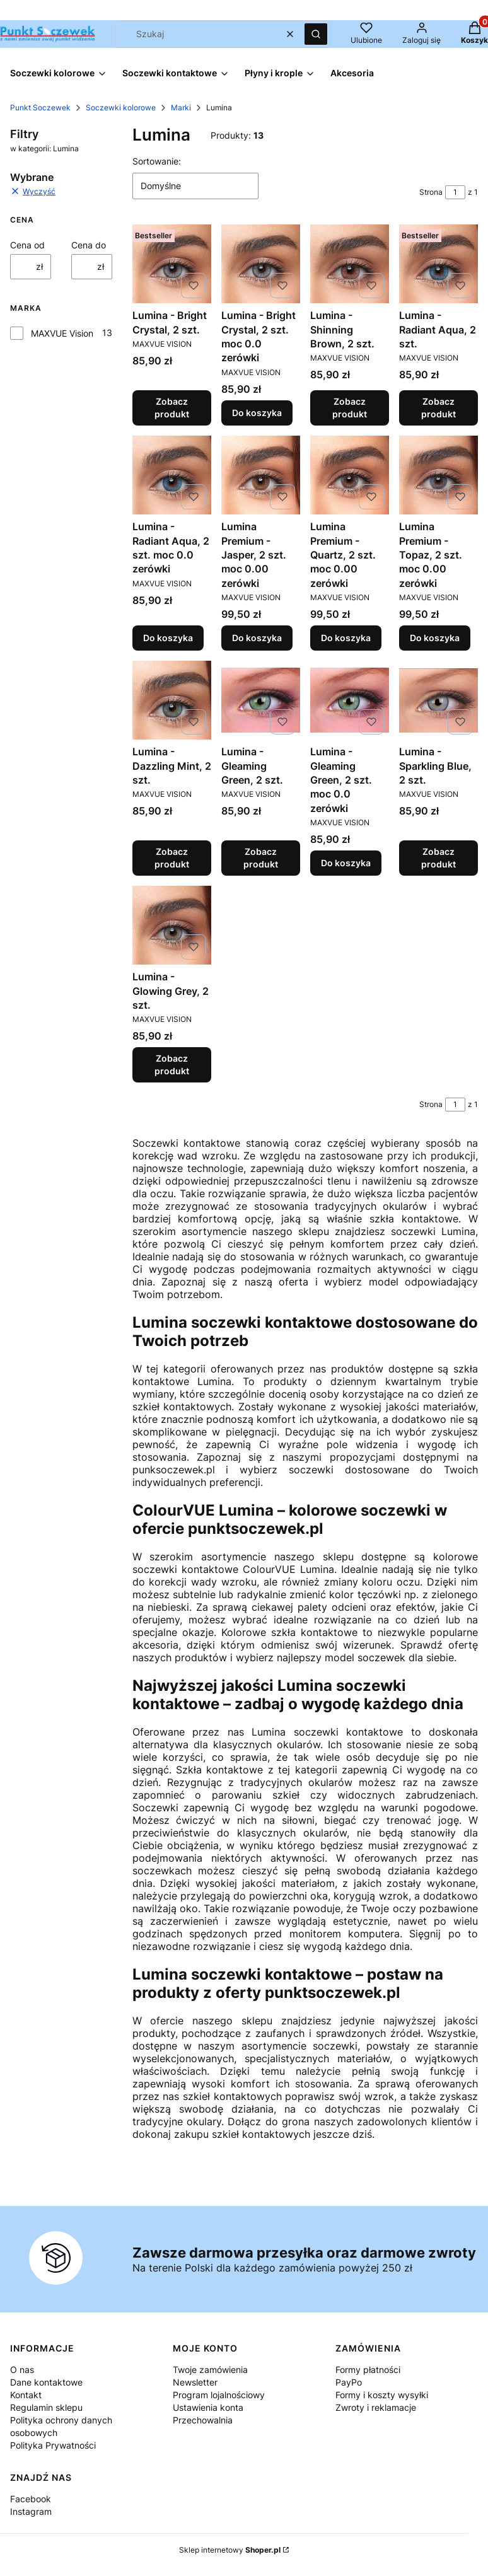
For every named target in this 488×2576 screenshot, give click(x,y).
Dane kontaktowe (46, 2382)
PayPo (348, 2382)
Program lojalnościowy (219, 2394)
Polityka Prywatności (53, 2445)
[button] (316, 34)
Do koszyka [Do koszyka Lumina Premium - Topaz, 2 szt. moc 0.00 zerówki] (435, 637)
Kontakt (26, 2394)
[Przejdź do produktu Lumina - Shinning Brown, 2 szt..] (349, 263)
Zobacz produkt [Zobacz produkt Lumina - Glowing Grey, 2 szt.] (171, 1064)
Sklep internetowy (230, 2550)
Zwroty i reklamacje (375, 2407)
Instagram (31, 2511)
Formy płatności (367, 2369)
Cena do (88, 245)
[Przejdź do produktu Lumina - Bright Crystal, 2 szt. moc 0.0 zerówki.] (260, 263)
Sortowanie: (156, 161)
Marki (181, 107)
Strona (431, 192)
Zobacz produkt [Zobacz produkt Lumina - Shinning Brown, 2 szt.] (349, 407)
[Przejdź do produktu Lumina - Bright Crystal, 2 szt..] (171, 263)
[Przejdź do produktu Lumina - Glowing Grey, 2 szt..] (171, 925)
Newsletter (195, 2382)
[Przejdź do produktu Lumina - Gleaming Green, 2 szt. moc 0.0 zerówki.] (349, 700)
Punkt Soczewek (40, 107)
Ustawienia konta (208, 2407)
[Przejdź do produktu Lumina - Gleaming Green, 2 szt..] (260, 700)
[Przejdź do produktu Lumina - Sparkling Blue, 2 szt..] (438, 700)
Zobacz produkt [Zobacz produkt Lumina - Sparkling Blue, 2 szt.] (438, 857)
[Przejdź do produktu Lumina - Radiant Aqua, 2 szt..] (438, 263)
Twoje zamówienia (210, 2369)
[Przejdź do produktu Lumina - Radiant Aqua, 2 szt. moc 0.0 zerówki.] (171, 475)
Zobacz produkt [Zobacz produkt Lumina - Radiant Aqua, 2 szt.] (438, 407)
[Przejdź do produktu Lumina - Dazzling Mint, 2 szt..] (171, 700)
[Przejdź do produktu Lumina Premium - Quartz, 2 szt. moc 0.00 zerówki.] (349, 475)
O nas (22, 2369)
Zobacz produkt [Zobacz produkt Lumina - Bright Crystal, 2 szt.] (171, 407)
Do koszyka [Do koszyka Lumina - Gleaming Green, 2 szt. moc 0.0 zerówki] (346, 862)
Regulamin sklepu (46, 2407)
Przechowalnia (203, 2420)
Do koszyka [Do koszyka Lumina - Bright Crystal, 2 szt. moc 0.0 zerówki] (257, 412)
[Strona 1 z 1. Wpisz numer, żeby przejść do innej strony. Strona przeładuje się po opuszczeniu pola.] (455, 192)
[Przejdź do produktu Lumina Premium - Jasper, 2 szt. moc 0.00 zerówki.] (260, 475)
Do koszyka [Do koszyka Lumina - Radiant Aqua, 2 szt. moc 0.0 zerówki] (168, 637)
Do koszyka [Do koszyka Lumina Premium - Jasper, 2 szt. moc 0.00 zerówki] (257, 637)
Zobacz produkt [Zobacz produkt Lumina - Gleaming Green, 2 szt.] (260, 857)
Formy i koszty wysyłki (381, 2394)
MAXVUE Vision (62, 333)
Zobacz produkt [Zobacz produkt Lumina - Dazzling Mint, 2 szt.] (171, 857)
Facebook (30, 2498)
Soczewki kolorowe (121, 107)
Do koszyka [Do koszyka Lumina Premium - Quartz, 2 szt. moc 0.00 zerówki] (346, 637)
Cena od (27, 245)
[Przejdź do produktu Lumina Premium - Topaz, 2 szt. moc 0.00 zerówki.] (438, 475)
